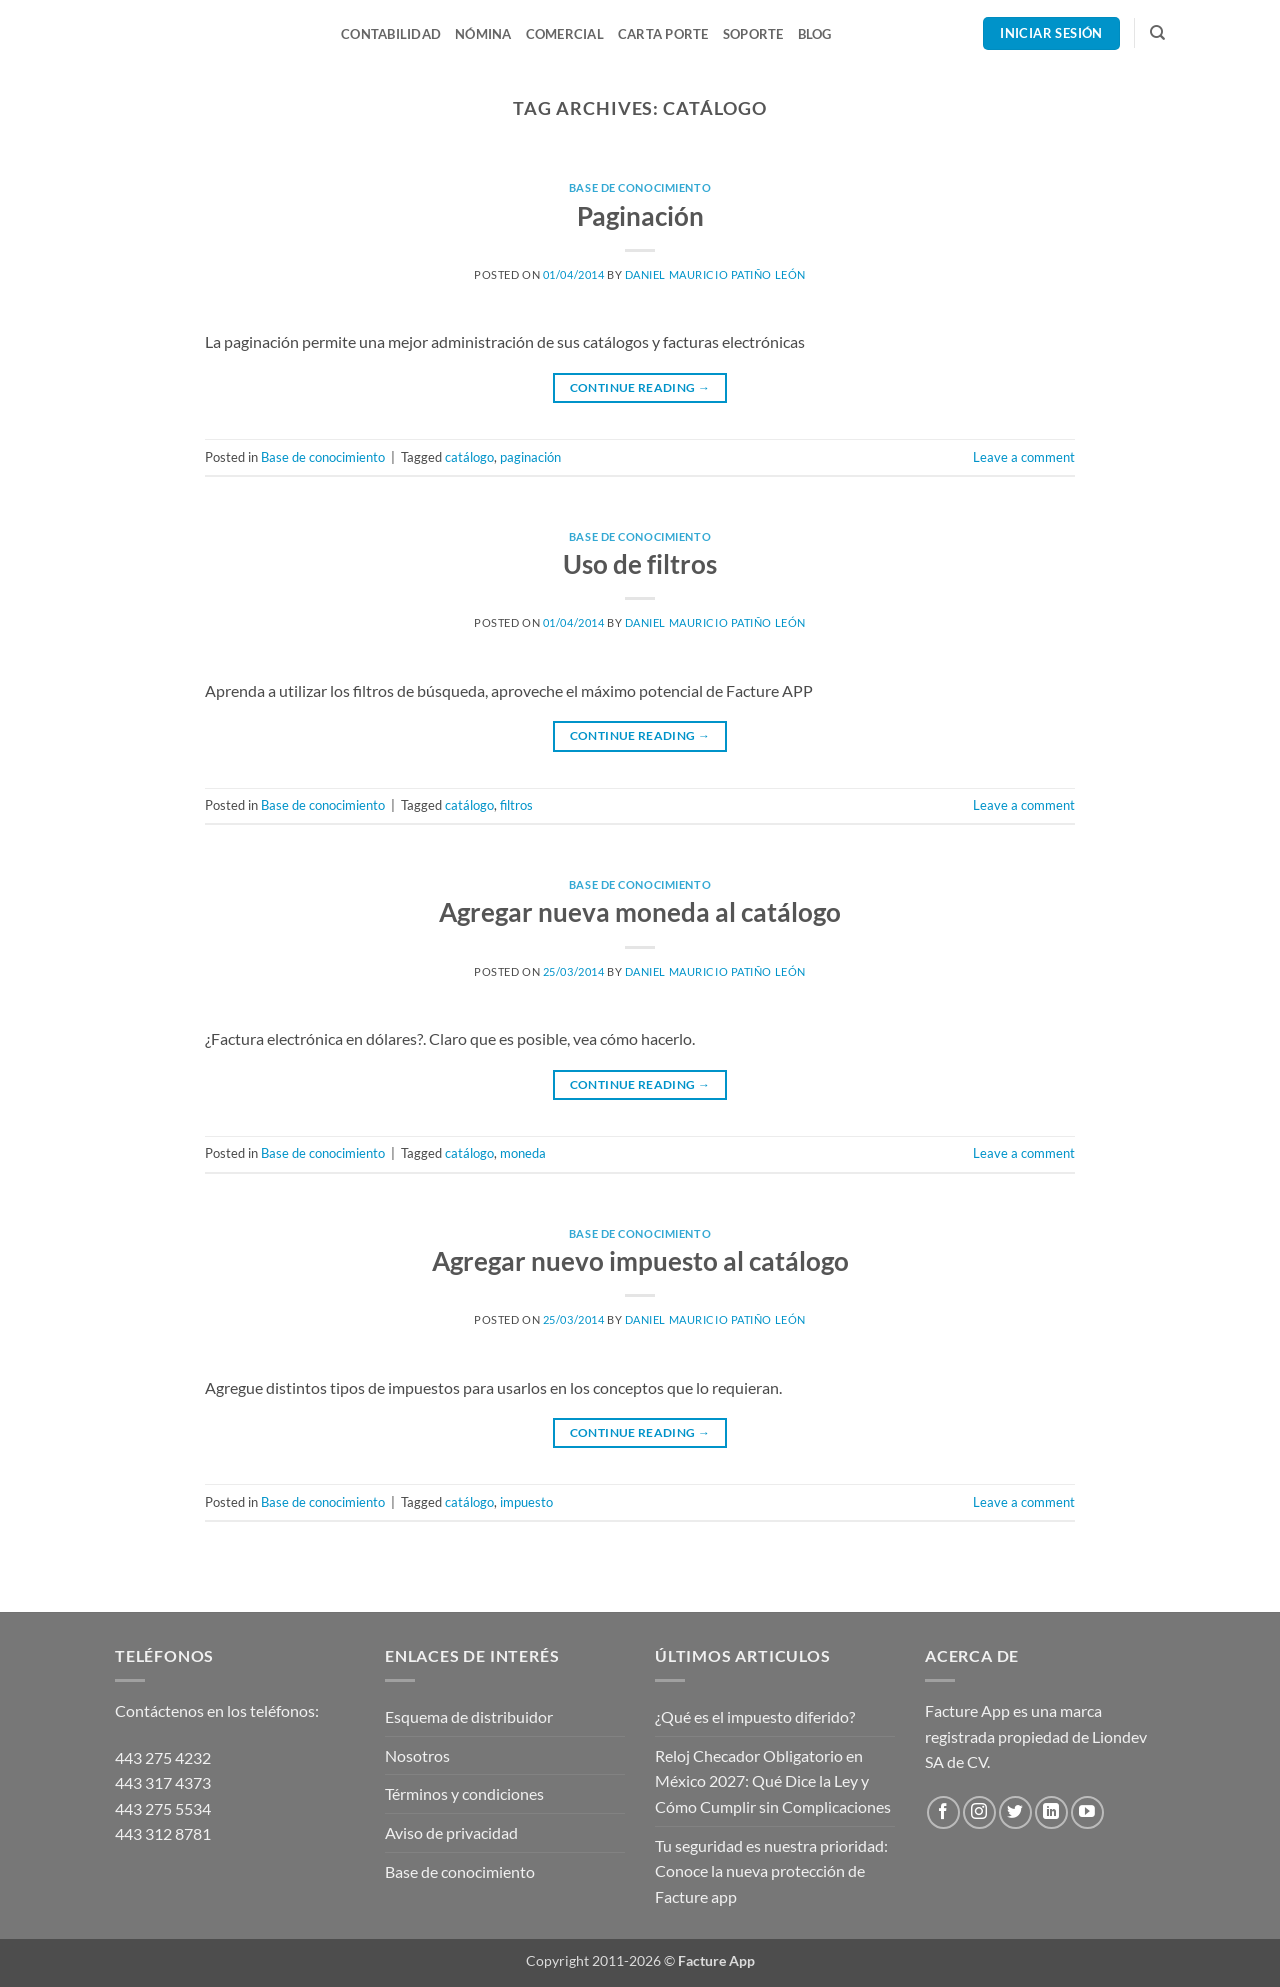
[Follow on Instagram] (979, 1812)
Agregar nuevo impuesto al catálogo (640, 1261)
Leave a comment (1024, 457)
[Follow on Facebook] (943, 1812)
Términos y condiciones (464, 1793)
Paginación (640, 216)
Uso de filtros (640, 564)
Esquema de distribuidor (469, 1716)
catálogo (469, 457)
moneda (523, 1153)
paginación (530, 457)
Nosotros (417, 1755)
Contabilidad (391, 34)
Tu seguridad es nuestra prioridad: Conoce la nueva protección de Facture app (771, 1871)
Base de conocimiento (640, 187)
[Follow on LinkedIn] (1051, 1812)
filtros (516, 805)
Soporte (753, 34)
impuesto (526, 1502)
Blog (815, 34)
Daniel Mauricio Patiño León (715, 274)
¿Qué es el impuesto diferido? (755, 1716)
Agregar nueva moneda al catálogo (640, 912)
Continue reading (640, 387)
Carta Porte (663, 34)
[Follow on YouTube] (1087, 1812)
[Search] (1157, 33)
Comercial (565, 34)
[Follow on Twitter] (1015, 1812)
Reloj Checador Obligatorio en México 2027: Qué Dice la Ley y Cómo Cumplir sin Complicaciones (773, 1781)
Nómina (483, 34)
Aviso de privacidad (451, 1832)
